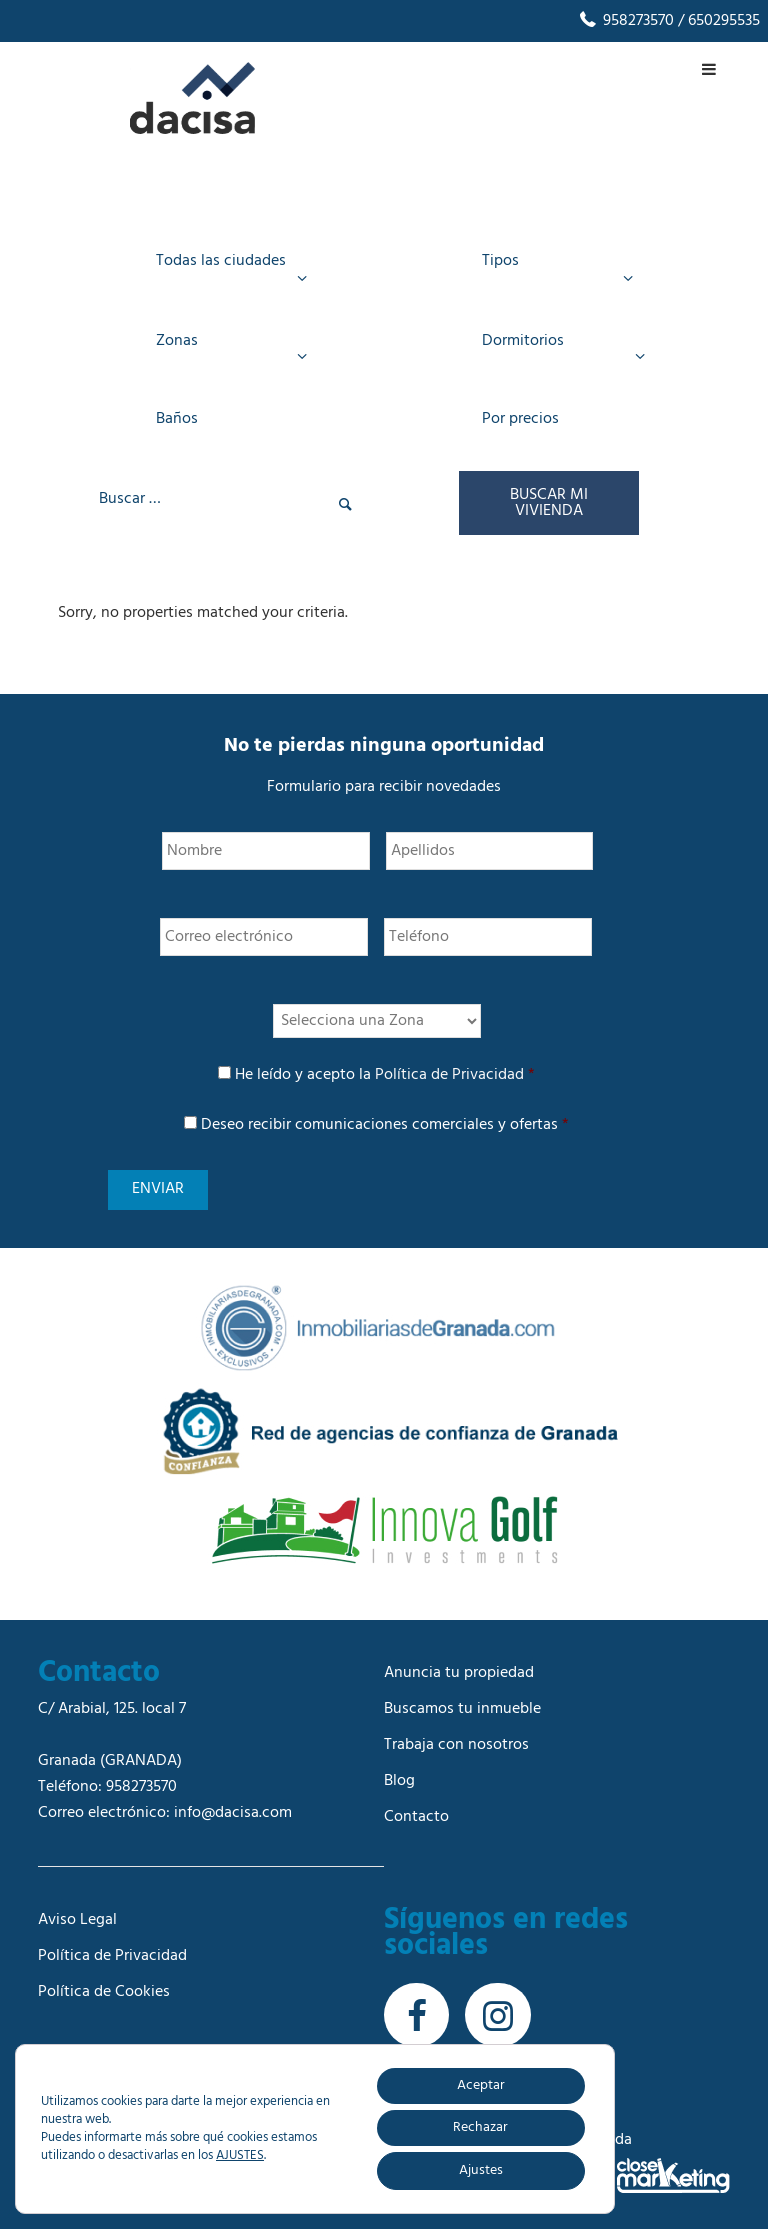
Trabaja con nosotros (456, 1741)
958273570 (625, 21)
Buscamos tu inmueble (462, 1705)
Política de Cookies (104, 1988)
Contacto (416, 1813)
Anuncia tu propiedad (459, 1669)
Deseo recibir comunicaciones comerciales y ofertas (385, 1125)
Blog (399, 1777)
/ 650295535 (717, 21)
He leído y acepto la (385, 1075)
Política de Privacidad (449, 1075)
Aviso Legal (77, 1916)
